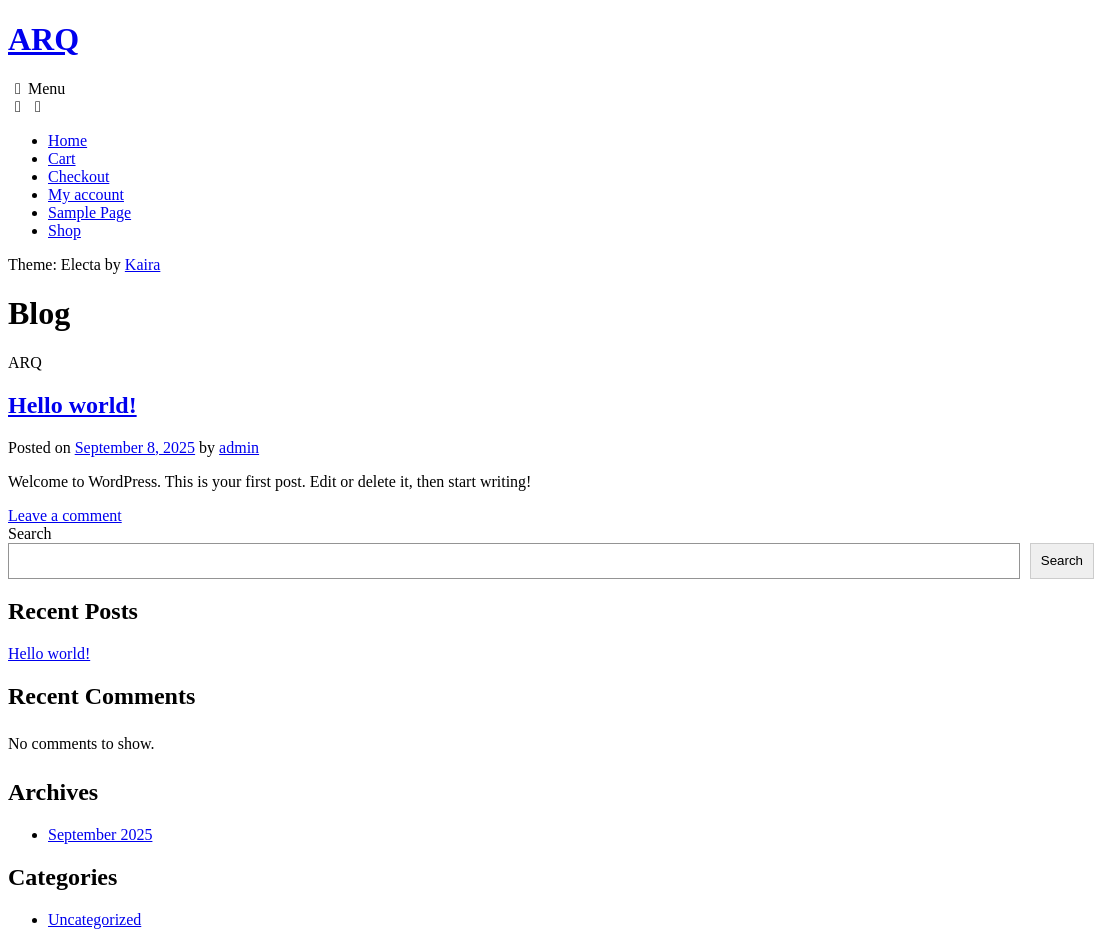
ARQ (43, 39)
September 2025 (100, 834)
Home (67, 140)
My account (86, 194)
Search (30, 533)
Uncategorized (94, 919)
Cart (62, 158)
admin (239, 447)
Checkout (78, 176)
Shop (64, 230)
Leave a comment (65, 515)
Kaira (143, 264)
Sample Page (89, 212)
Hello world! (72, 405)
